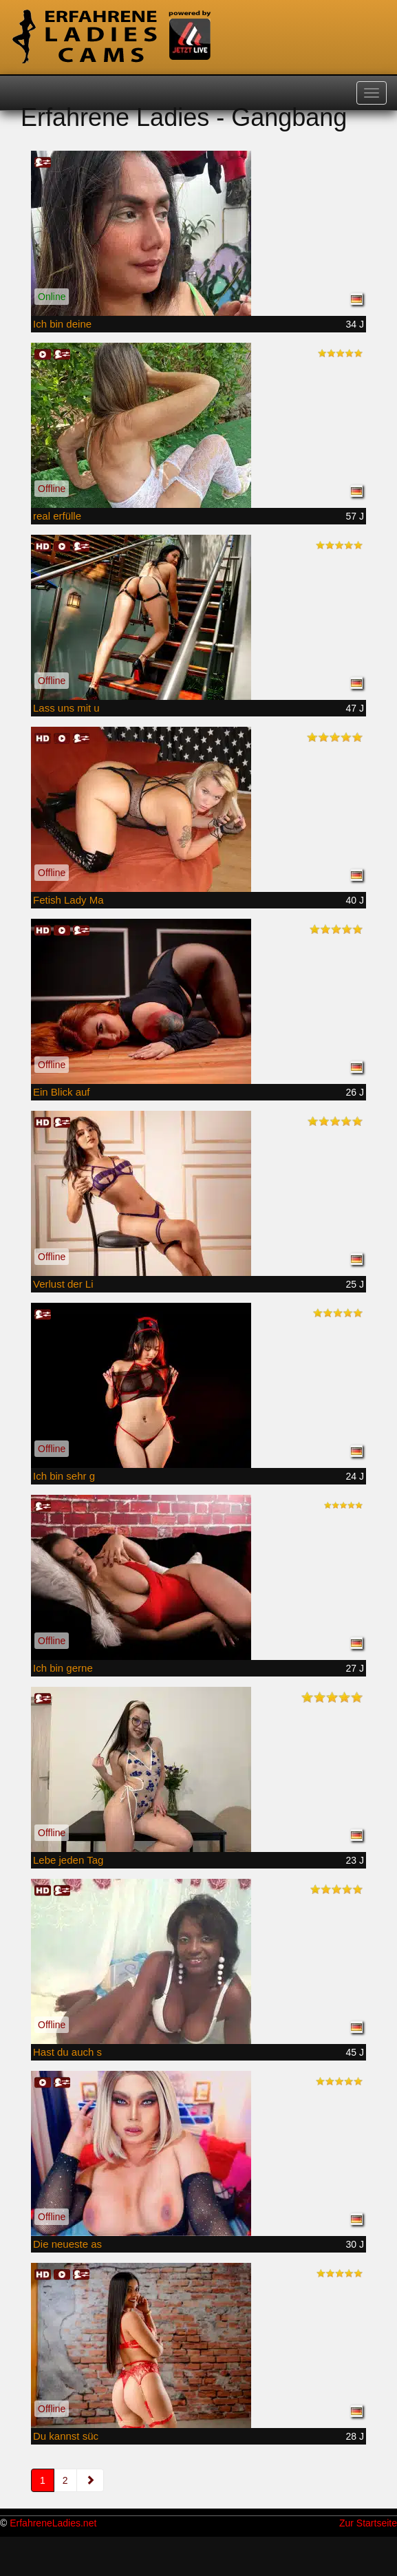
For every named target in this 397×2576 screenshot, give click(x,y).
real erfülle (57, 516)
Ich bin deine (62, 324)
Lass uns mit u (66, 708)
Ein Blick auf (61, 1092)
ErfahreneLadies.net (53, 2523)
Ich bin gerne (63, 1668)
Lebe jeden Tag (68, 1860)
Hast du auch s (67, 2052)
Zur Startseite (368, 2523)
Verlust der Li (63, 1284)
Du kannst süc (65, 2436)
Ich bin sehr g (64, 1476)
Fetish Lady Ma (68, 900)
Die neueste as (67, 2244)
